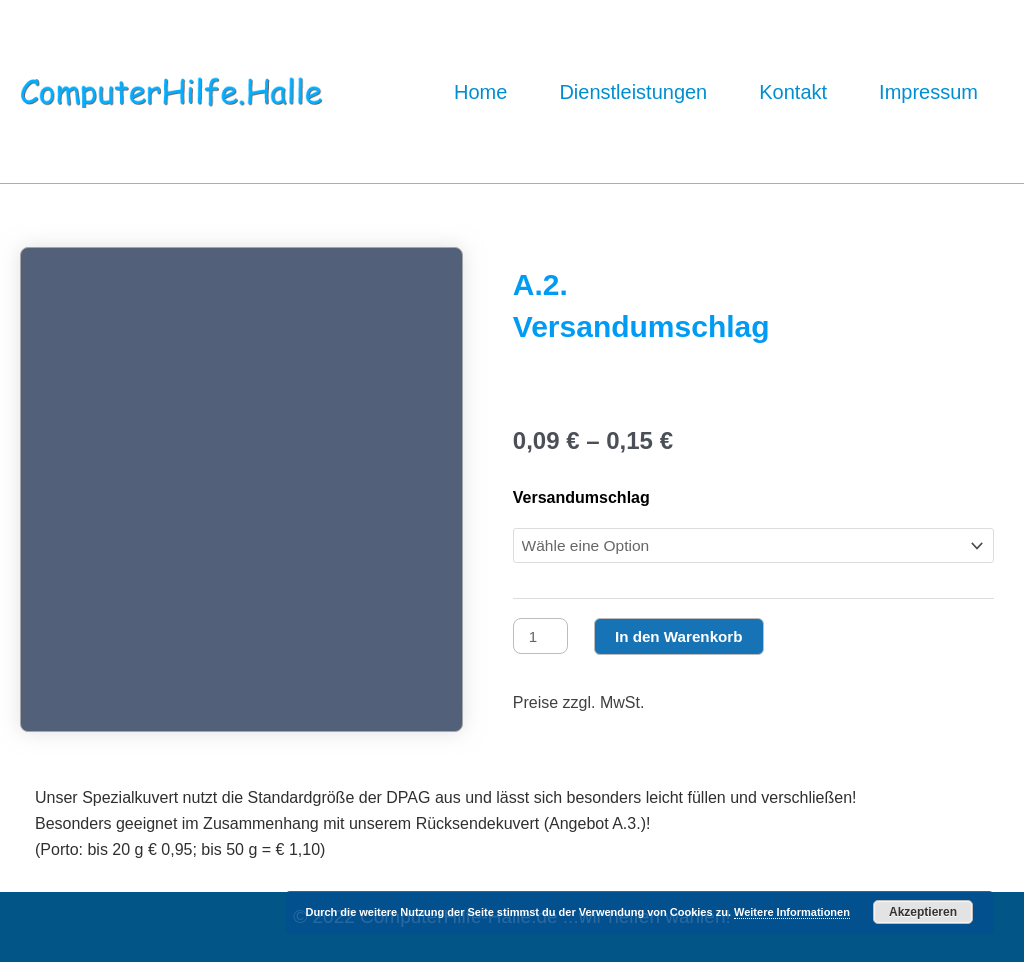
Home (480, 92)
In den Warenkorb (685, 636)
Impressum (928, 92)
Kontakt (793, 92)
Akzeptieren (923, 913)
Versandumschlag (581, 497)
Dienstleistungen (633, 92)
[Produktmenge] (542, 637)
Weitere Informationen (792, 913)
